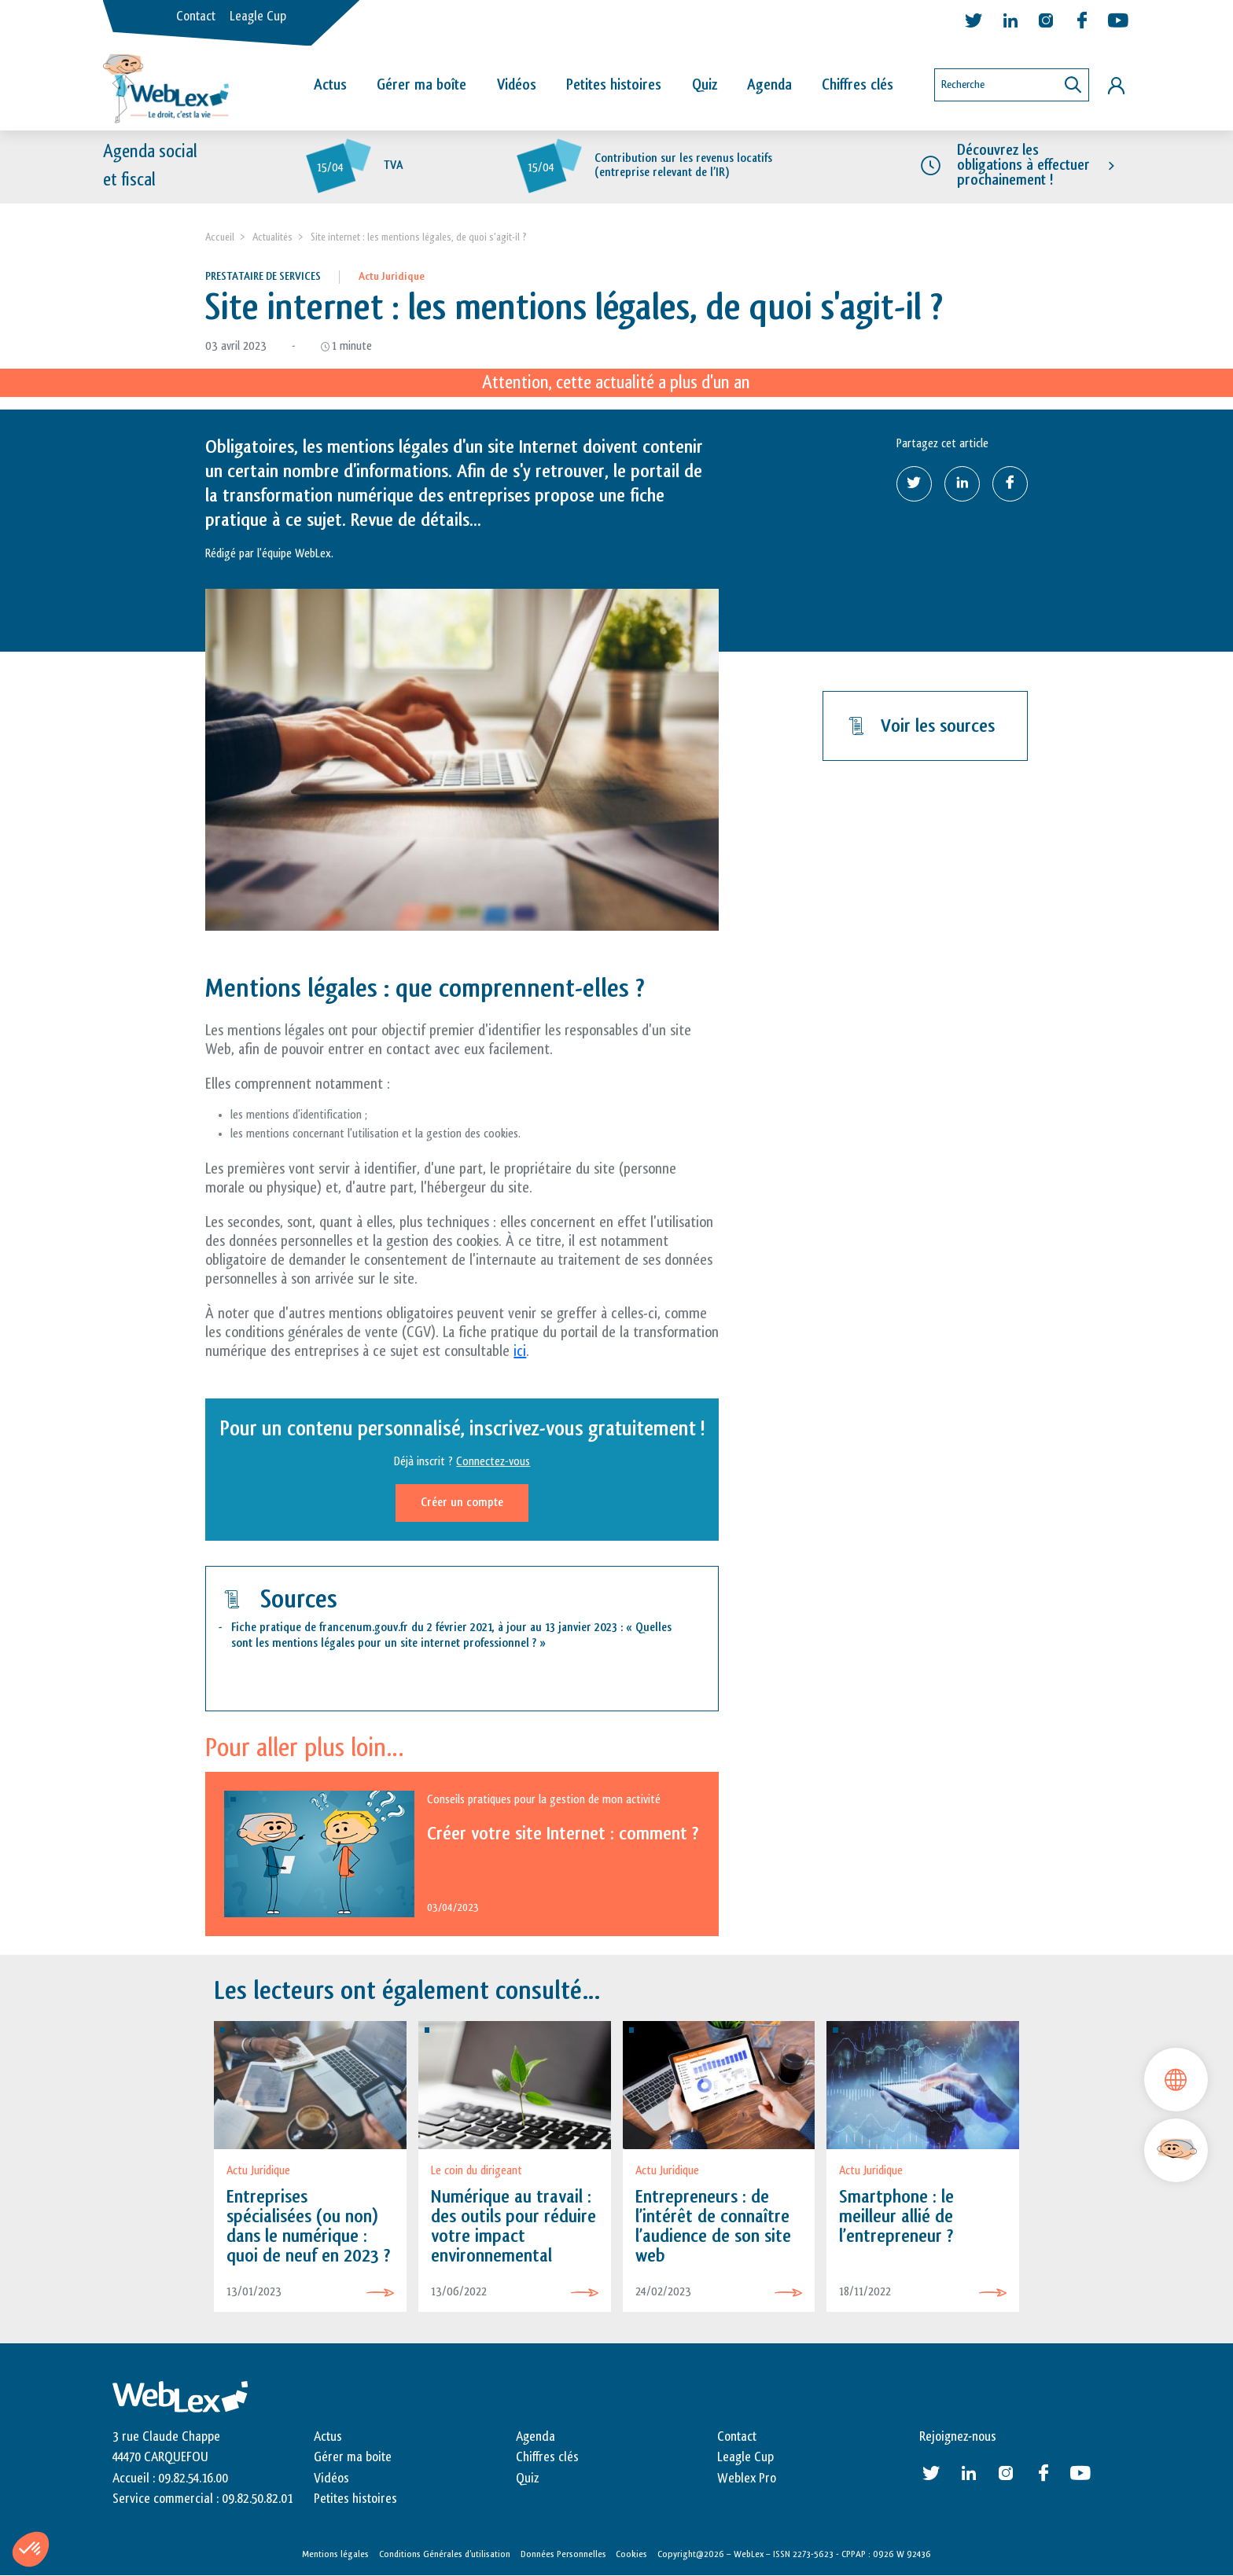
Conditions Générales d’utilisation (444, 2554)
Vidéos (516, 85)
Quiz (704, 85)
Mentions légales (335, 2554)
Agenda (769, 85)
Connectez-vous (493, 1462)
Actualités (272, 237)
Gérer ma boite (353, 2457)
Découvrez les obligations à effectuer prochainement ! (1023, 165)
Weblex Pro (746, 2478)
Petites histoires (613, 85)
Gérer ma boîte (421, 85)
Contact (195, 16)
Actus (330, 85)
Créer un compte (462, 1502)
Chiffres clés (857, 85)
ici (519, 1351)
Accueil (219, 237)
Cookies (631, 2554)
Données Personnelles (563, 2554)
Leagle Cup (258, 16)
